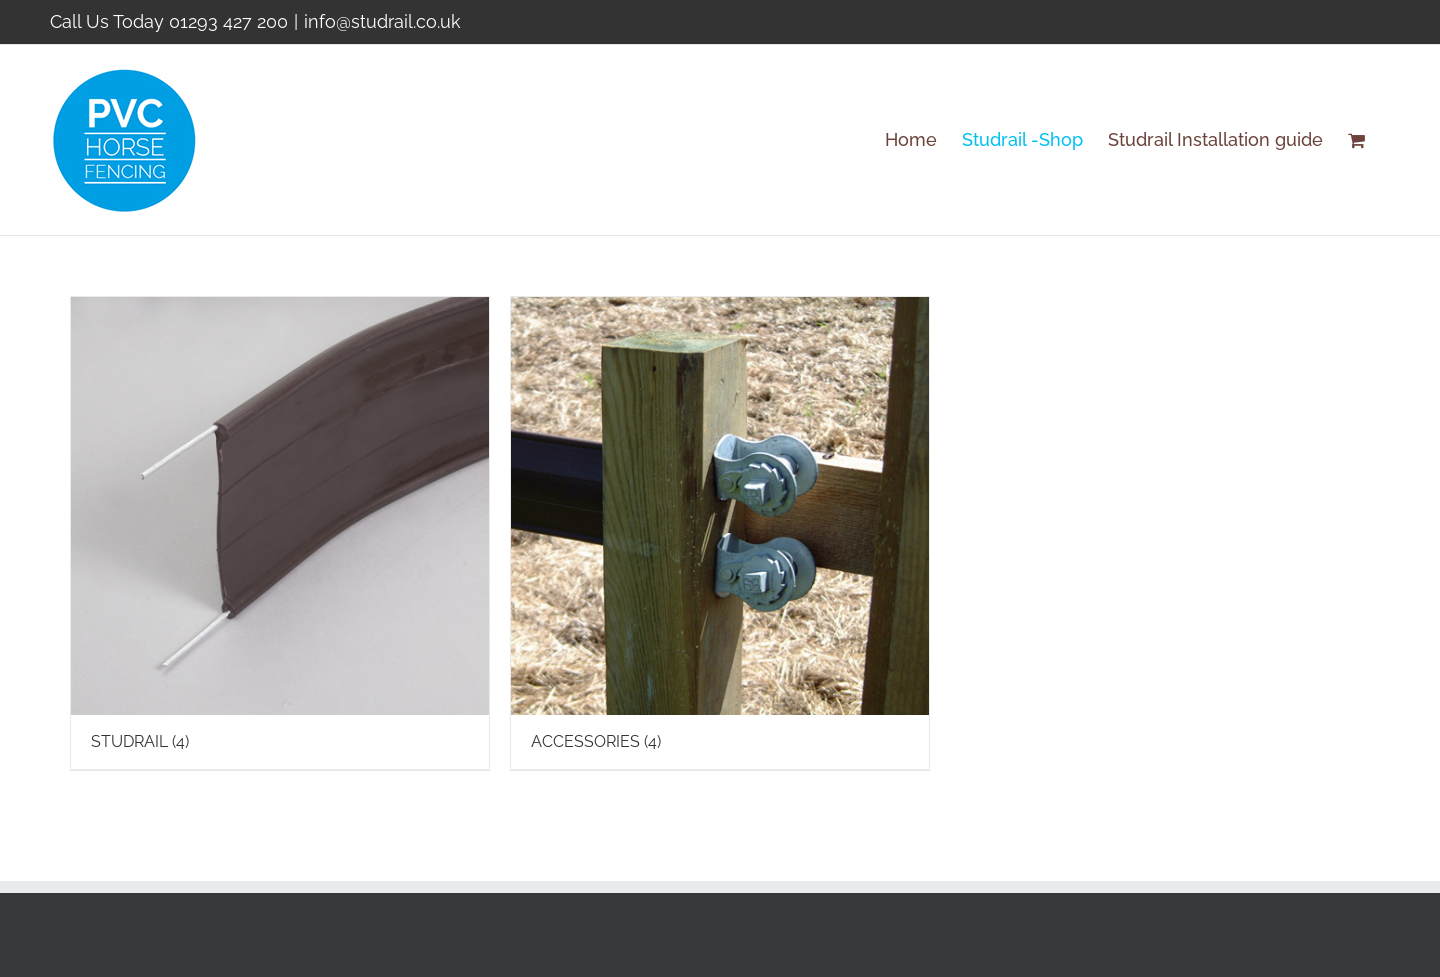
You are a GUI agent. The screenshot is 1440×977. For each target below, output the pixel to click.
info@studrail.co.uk (382, 21)
